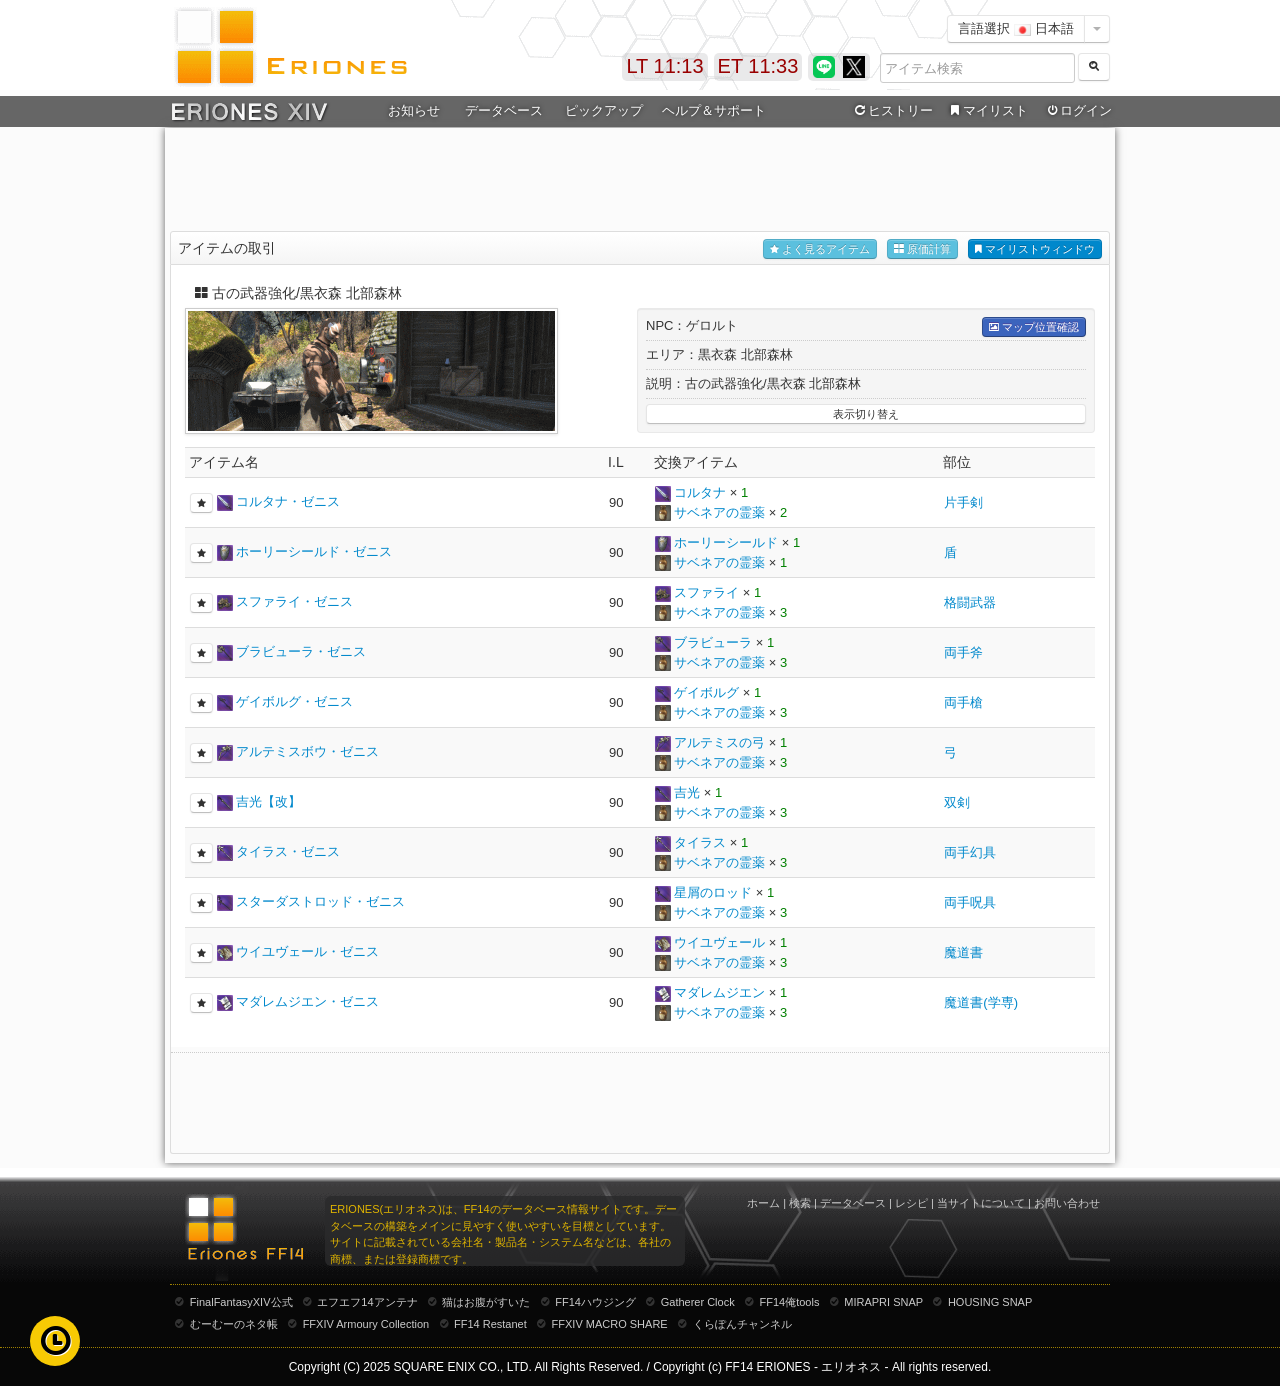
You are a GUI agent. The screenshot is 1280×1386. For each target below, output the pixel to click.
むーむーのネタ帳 (234, 1324)
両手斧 (963, 652)
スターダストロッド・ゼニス (320, 901)
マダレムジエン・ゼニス (307, 1001)
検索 (800, 1203)
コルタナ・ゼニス (288, 501)
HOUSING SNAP (990, 1302)
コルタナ (700, 492)
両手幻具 (970, 852)
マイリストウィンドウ (1035, 249)
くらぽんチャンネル (742, 1324)
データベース (504, 110)
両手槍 (963, 702)
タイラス (700, 842)
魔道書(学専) (981, 1002)
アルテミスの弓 (719, 742)
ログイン (1078, 111)
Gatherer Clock (698, 1302)
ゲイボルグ (706, 692)
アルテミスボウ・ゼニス (307, 751)
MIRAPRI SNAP (883, 1302)
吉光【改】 (268, 801)
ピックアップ (604, 110)
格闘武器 (970, 602)
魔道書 (963, 952)
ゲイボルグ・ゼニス (294, 701)
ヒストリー (891, 111)
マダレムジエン (719, 992)
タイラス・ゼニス (288, 851)
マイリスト (986, 111)
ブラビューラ (713, 642)
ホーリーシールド (726, 542)
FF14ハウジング (595, 1302)
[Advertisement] (640, 181)
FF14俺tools (790, 1302)
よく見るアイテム (820, 249)
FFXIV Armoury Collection (366, 1324)
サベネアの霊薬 (719, 512)
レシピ (911, 1203)
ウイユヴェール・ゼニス (307, 951)
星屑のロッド (713, 892)
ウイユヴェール (719, 942)
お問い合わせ (1067, 1203)
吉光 (687, 792)
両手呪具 (970, 902)
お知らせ (414, 110)
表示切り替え (866, 414)
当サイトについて (981, 1203)
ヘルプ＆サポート (714, 110)
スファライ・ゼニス (294, 601)
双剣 (957, 802)
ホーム (763, 1203)
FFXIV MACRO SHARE (610, 1324)
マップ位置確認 (1034, 327)
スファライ (706, 592)
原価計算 (922, 249)
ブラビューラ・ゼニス (301, 651)
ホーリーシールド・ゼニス (314, 551)
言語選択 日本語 (1016, 28)
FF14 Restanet (490, 1324)
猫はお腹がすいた (486, 1302)
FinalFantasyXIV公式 (241, 1302)
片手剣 (963, 502)
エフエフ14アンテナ (367, 1302)
